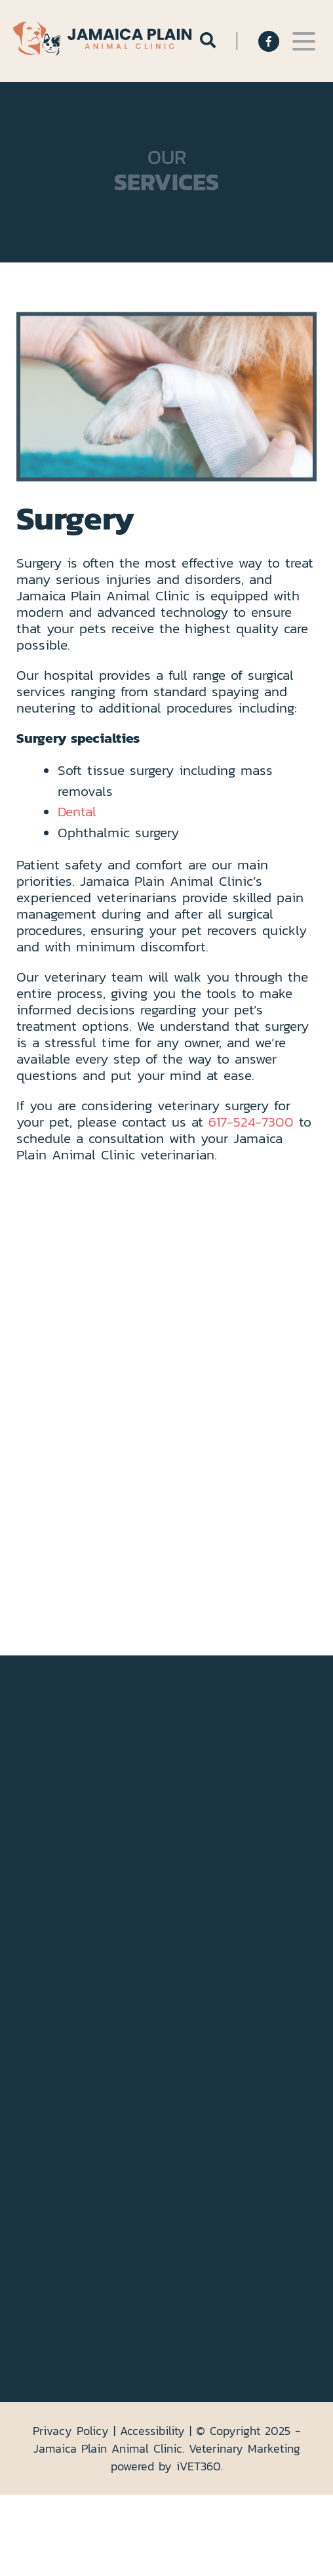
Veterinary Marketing (244, 2448)
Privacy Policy (71, 2430)
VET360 (198, 2466)
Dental (77, 811)
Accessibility (152, 2430)
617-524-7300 (251, 1121)
